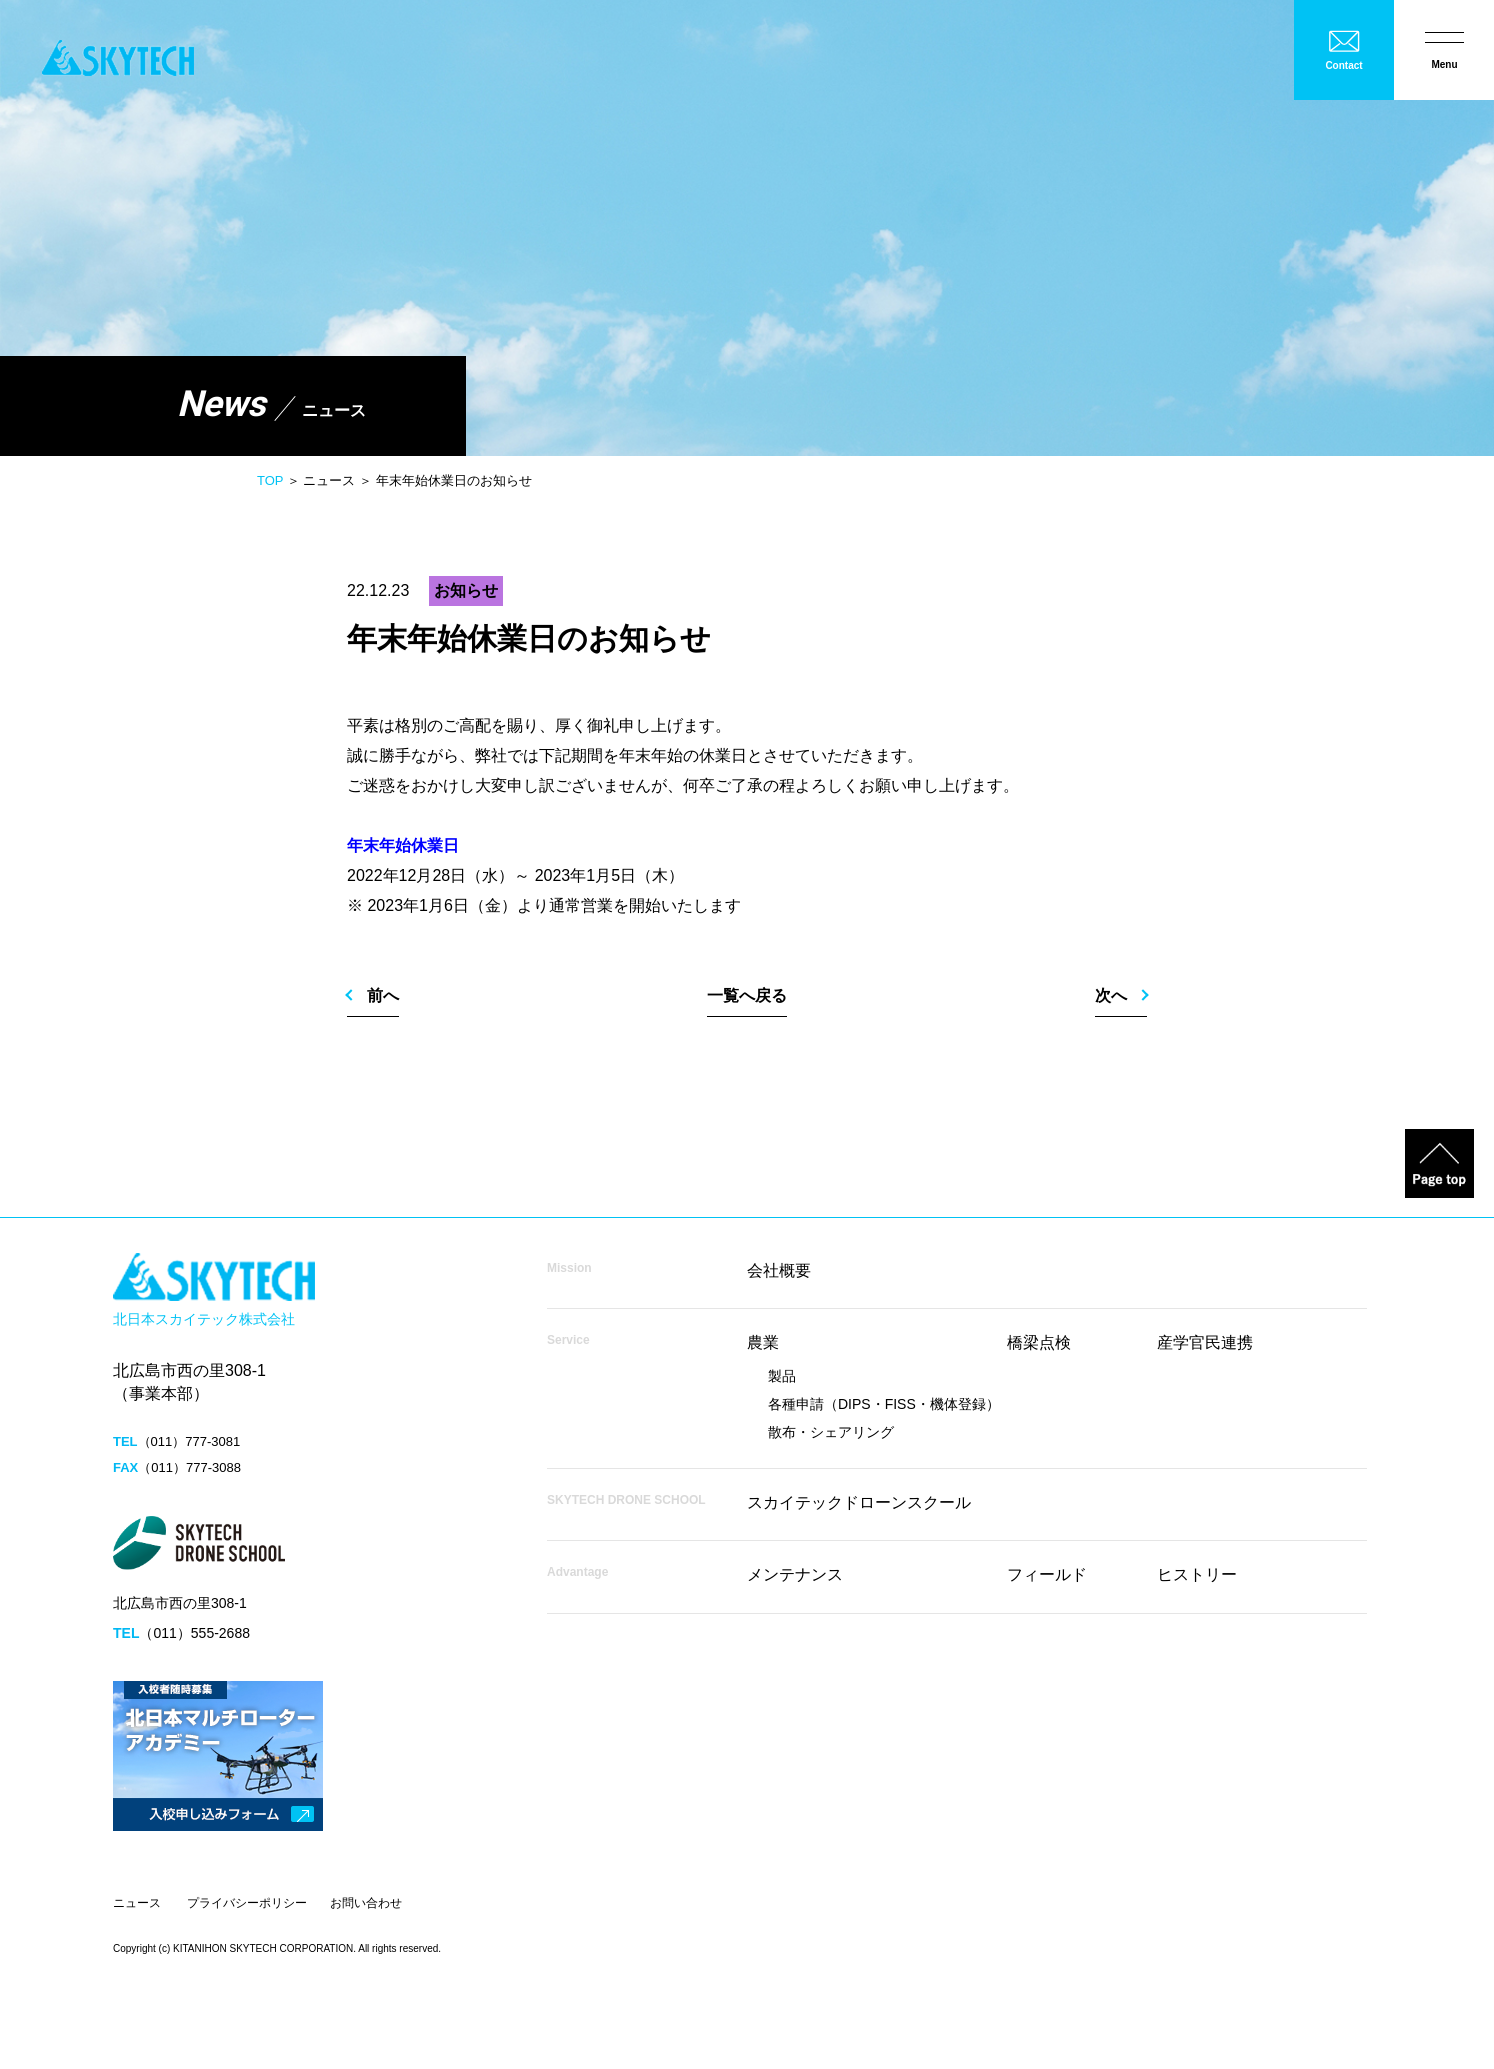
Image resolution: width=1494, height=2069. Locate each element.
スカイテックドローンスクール (859, 1502)
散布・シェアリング (831, 1432)
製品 (782, 1376)
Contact (1343, 65)
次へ (1111, 995)
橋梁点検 (1039, 1342)
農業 (763, 1342)
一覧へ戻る (747, 995)
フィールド (1047, 1574)
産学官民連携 (1205, 1342)
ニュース (137, 1903)
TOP (270, 480)
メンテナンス (795, 1574)
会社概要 (779, 1270)
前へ (383, 995)
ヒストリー (1197, 1574)
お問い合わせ (366, 1903)
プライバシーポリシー (247, 1903)
